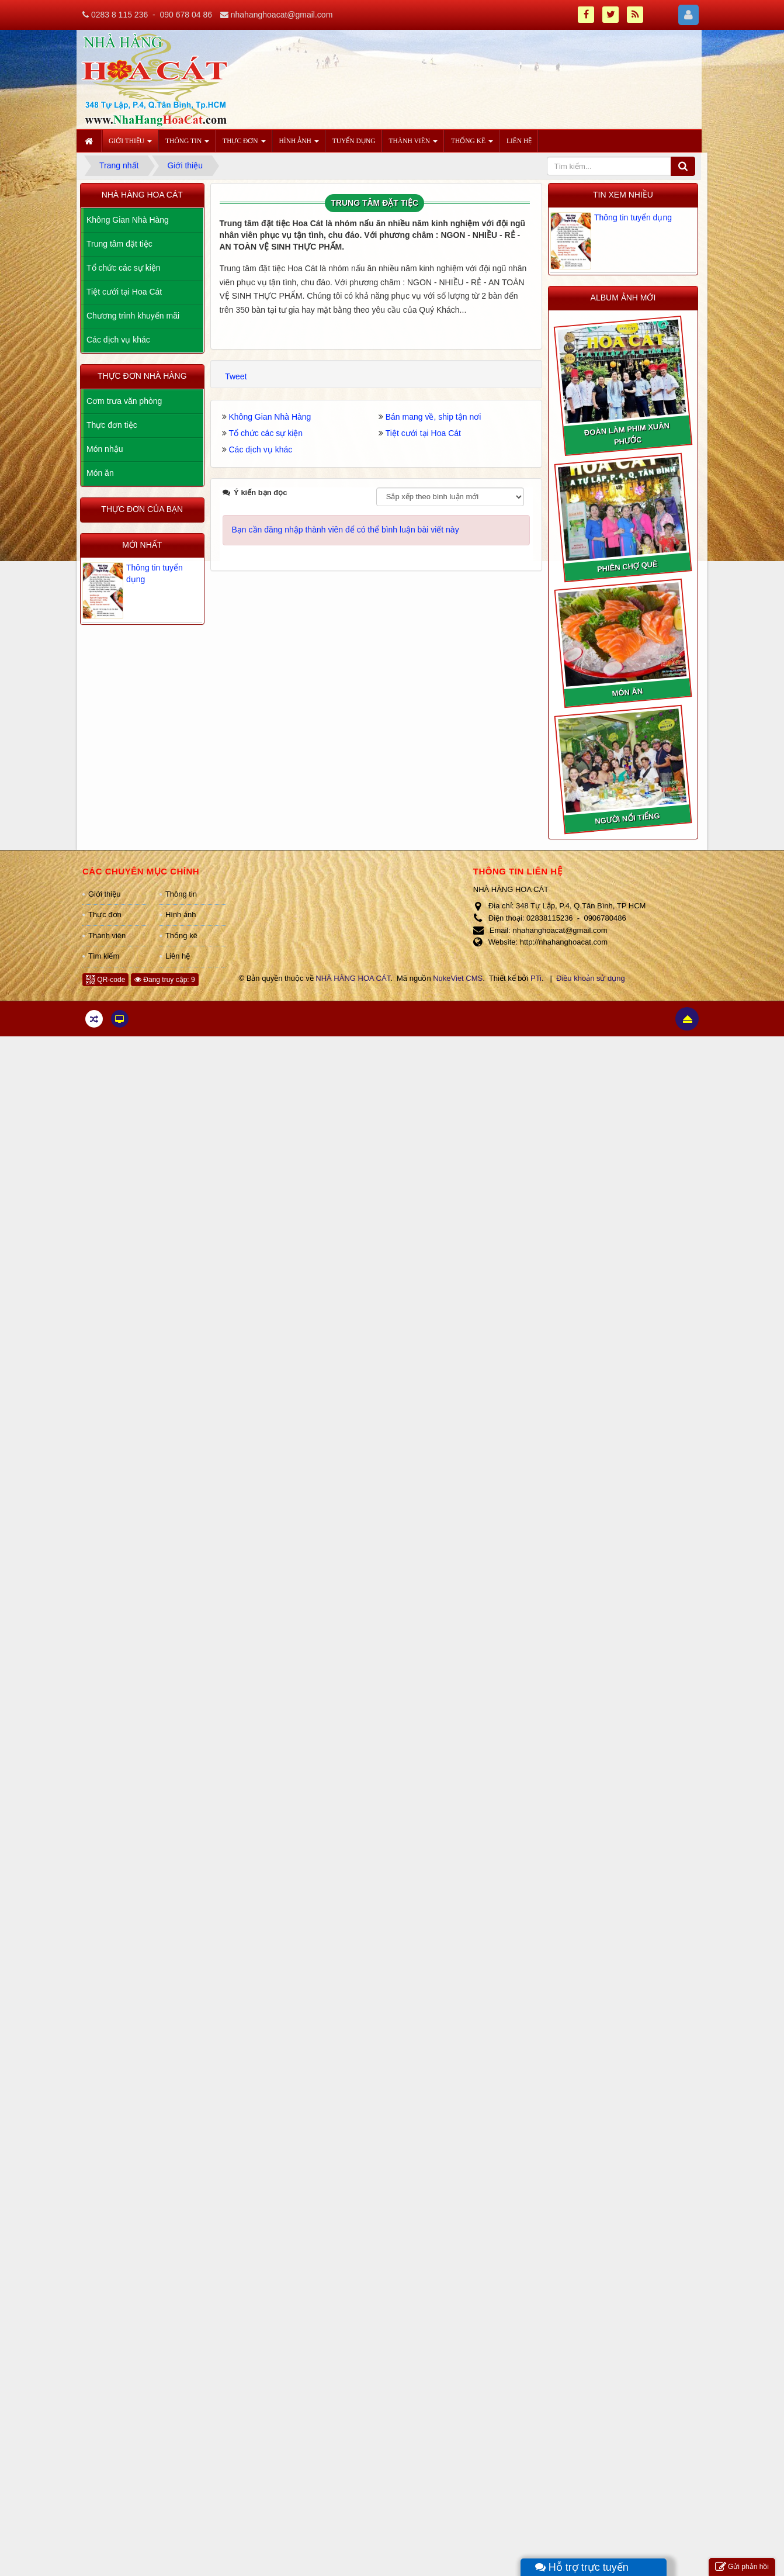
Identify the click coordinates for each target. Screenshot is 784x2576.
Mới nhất (142, 544)
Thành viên (107, 935)
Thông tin (181, 894)
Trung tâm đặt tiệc (119, 243)
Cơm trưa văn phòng (124, 401)
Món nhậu (104, 449)
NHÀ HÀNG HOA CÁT (352, 978)
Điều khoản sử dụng (590, 978)
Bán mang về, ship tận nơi (433, 416)
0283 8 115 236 (119, 14)
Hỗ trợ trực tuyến (582, 2567)
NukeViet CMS (458, 978)
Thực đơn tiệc (111, 425)
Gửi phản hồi (742, 2566)
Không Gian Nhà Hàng (270, 416)
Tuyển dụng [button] (354, 140)
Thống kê (181, 935)
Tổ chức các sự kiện (266, 433)
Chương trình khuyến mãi (132, 315)
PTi (536, 978)
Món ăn (100, 473)
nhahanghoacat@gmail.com (282, 14)
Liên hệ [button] (519, 140)
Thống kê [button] (472, 144)
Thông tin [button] (187, 144)
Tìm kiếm (103, 956)
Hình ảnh (180, 914)
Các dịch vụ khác (261, 449)
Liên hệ (177, 956)
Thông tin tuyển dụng (633, 217)
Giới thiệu (104, 894)
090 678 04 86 (185, 14)
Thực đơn (105, 914)
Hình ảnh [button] (299, 144)
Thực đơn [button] (244, 144)
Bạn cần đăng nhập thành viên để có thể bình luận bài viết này (345, 529)
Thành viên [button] (413, 144)
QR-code (105, 980)
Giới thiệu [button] (130, 144)
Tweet (236, 376)
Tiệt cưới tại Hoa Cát (423, 433)
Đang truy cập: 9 (164, 980)
